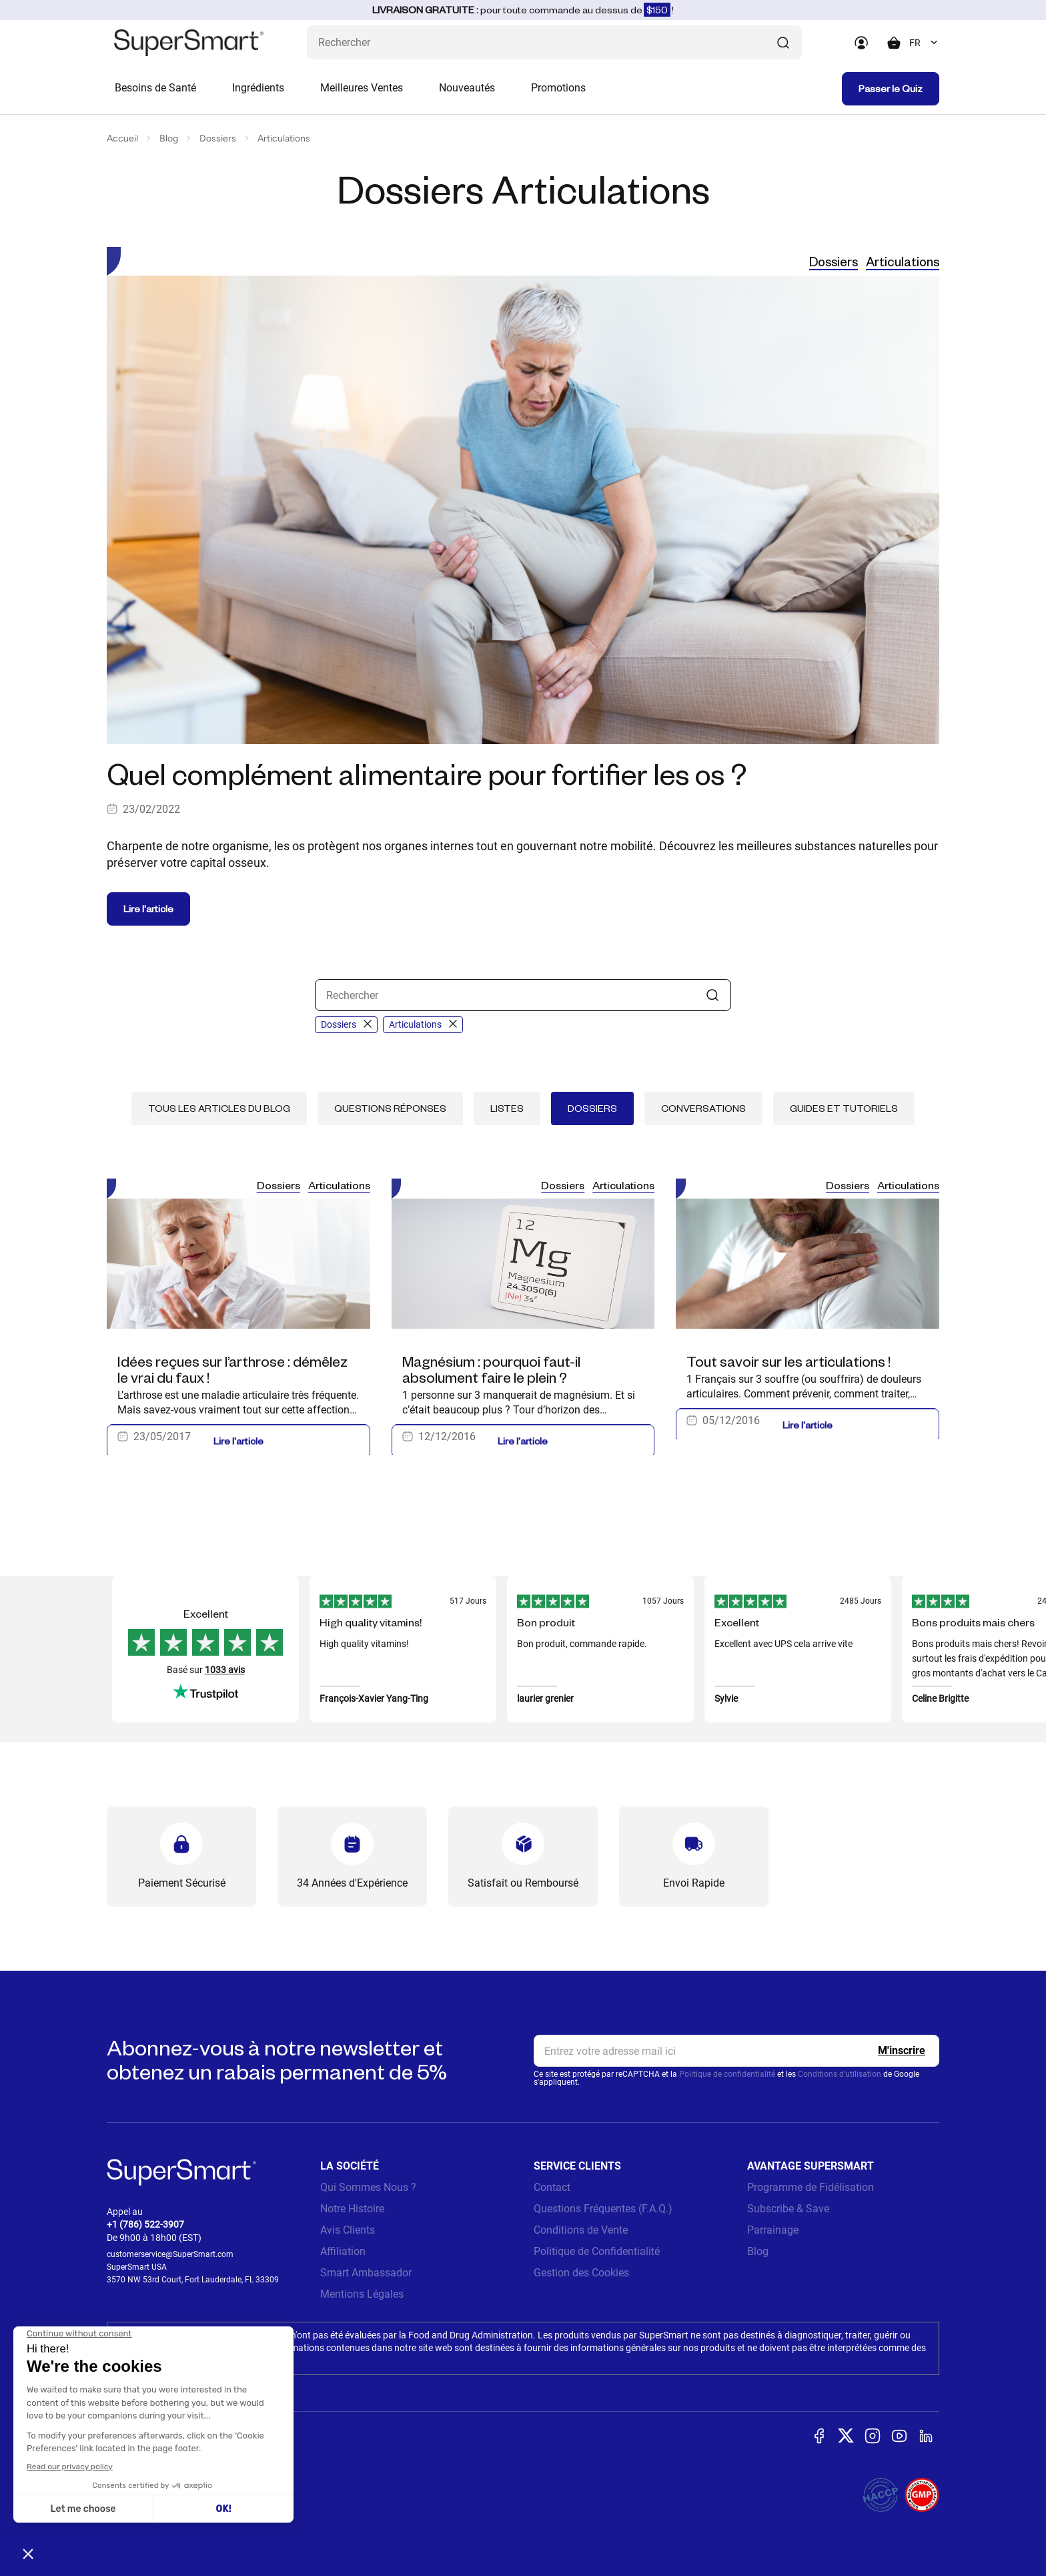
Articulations (283, 138)
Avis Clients (347, 2230)
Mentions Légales (362, 2294)
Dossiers (217, 138)
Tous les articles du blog (219, 1108)
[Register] (901, 2051)
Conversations (703, 1108)
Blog (168, 138)
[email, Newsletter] (736, 2051)
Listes (507, 1108)
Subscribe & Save (788, 2208)
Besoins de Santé (155, 87)
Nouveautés (467, 87)
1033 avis (225, 1669)
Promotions (558, 87)
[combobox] (924, 43)
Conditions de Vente (581, 2230)
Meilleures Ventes (361, 87)
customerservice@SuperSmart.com (170, 2254)
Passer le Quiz (891, 88)
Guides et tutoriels (844, 1108)
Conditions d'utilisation (839, 2074)
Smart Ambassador (366, 2272)
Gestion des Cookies (581, 2272)
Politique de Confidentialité (597, 2251)
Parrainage (773, 2230)
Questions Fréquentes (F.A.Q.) (603, 2208)
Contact (552, 2187)
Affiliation (343, 2251)
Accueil (122, 138)
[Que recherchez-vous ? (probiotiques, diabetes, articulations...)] (554, 42)
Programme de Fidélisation (810, 2187)
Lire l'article (148, 908)
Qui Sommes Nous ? (368, 2187)
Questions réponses (390, 1108)
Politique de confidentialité (727, 2074)
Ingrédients (258, 87)
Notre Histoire (352, 2208)
